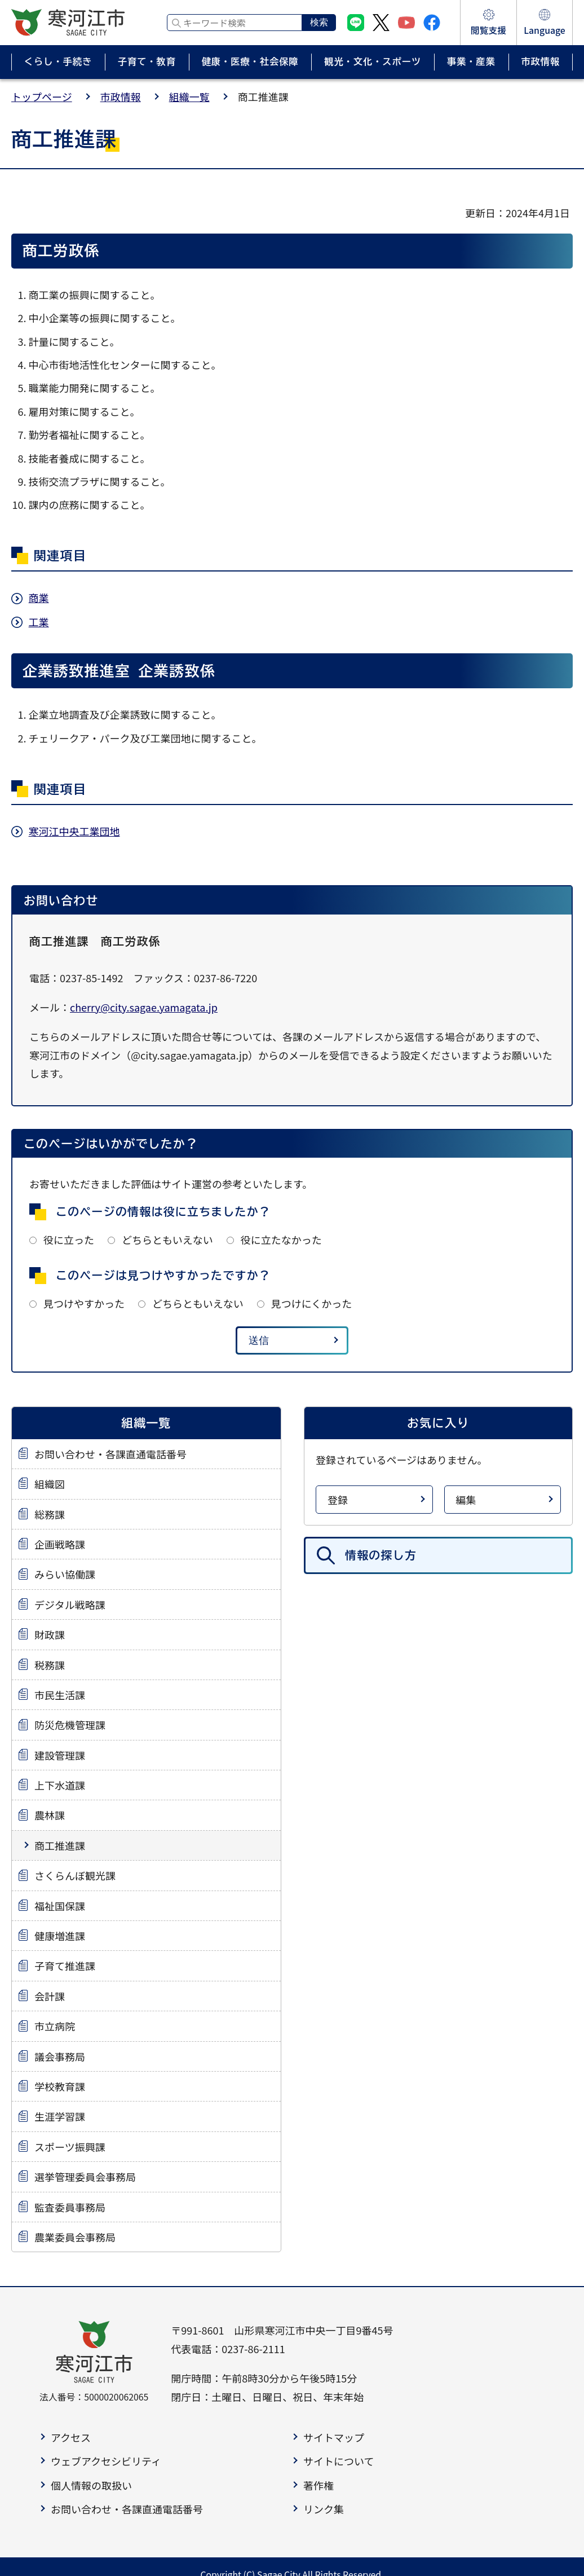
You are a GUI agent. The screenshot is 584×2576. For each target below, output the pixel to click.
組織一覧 (189, 96)
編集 (466, 1499)
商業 (39, 597)
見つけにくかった (311, 1303)
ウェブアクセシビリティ (106, 2461)
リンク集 (323, 2509)
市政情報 (120, 96)
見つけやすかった (84, 1303)
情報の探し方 (381, 1555)
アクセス (71, 2437)
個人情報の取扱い (91, 2485)
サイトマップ (333, 2437)
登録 (338, 1499)
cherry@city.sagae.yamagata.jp (144, 1007)
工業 (39, 621)
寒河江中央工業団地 (74, 831)
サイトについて (338, 2461)
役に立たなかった (281, 1239)
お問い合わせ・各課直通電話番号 (127, 2509)
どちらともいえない (167, 1239)
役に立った (68, 1239)
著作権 (318, 2485)
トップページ (41, 96)
